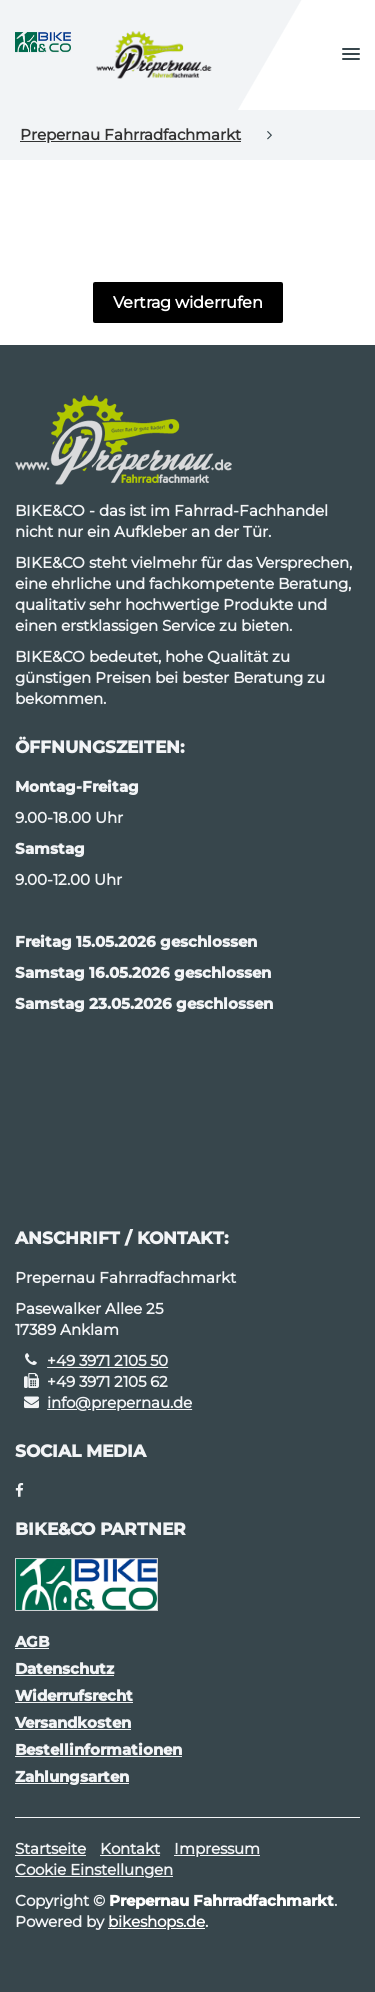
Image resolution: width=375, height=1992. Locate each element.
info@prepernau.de (119, 1402)
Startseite (50, 1848)
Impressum (217, 1848)
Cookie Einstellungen (94, 1869)
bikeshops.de (156, 1921)
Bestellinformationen (98, 1749)
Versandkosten (73, 1722)
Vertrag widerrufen (188, 302)
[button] (351, 55)
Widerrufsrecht (74, 1695)
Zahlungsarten (72, 1776)
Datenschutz (64, 1668)
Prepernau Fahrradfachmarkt (130, 134)
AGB (32, 1641)
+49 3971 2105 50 (107, 1360)
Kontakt (130, 1848)
